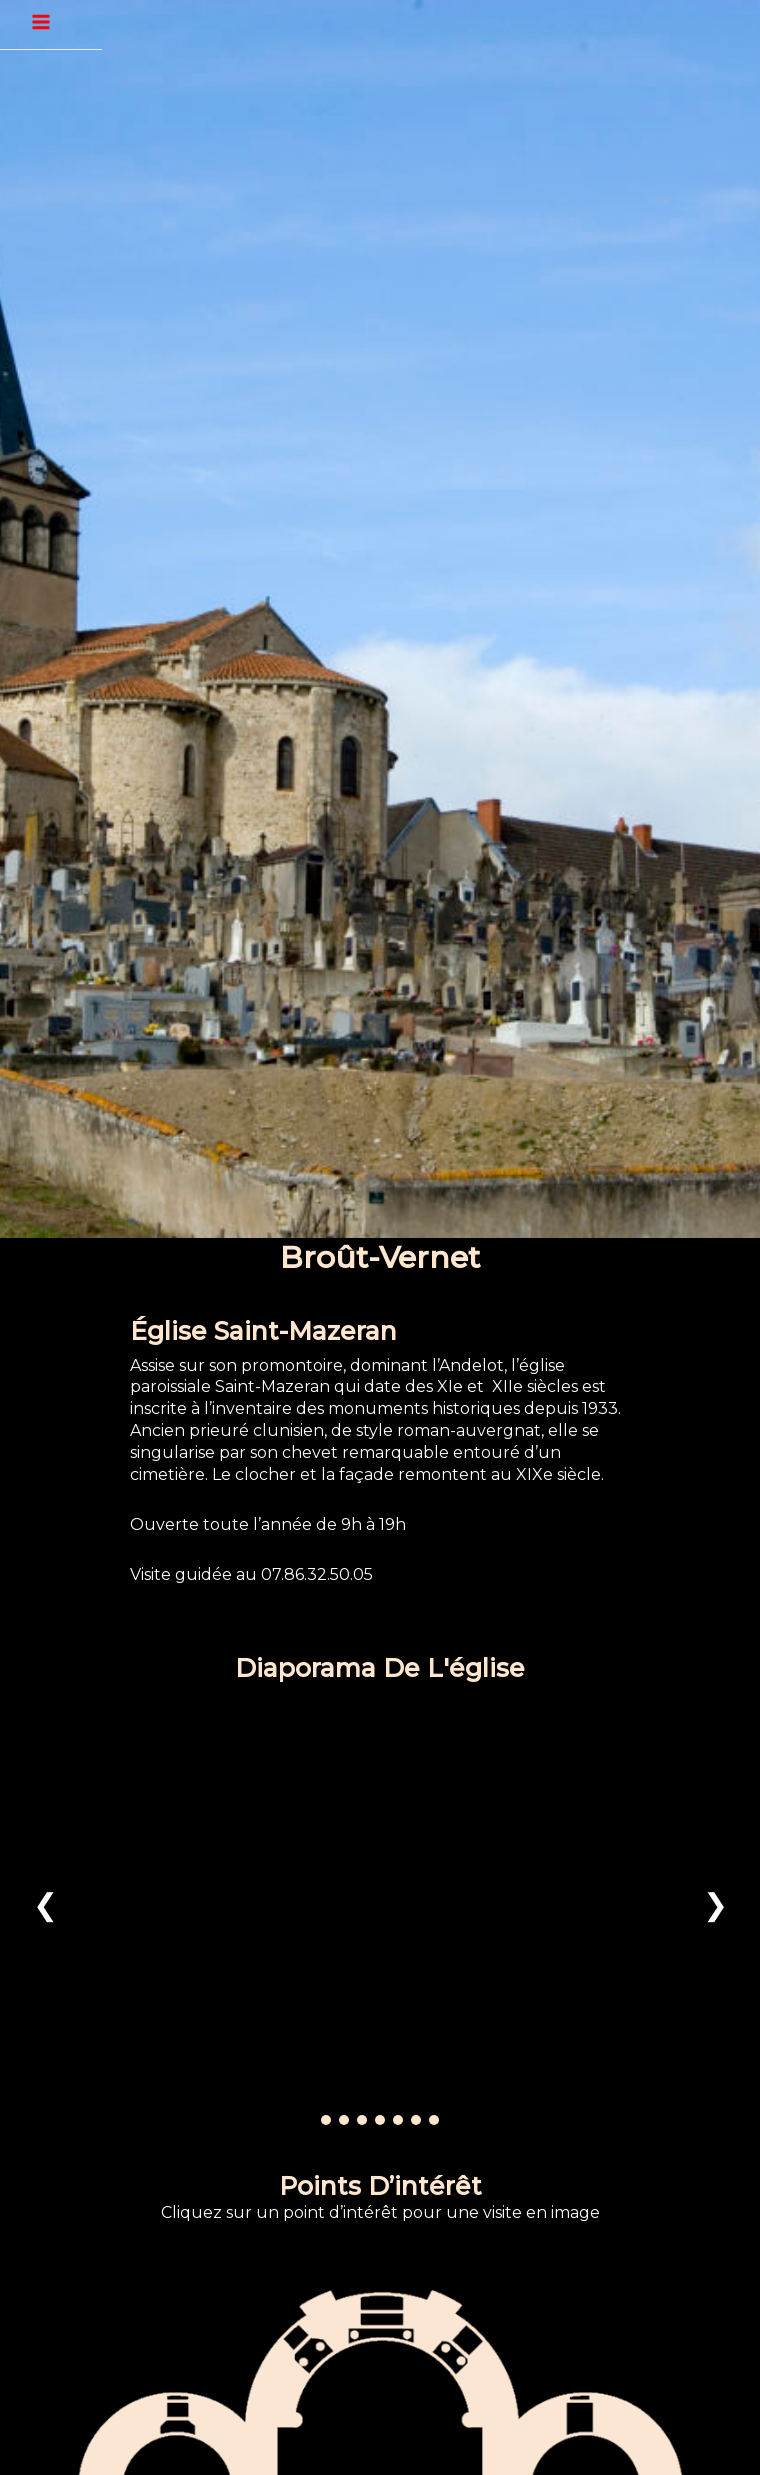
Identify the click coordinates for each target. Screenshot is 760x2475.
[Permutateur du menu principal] (41, 22)
